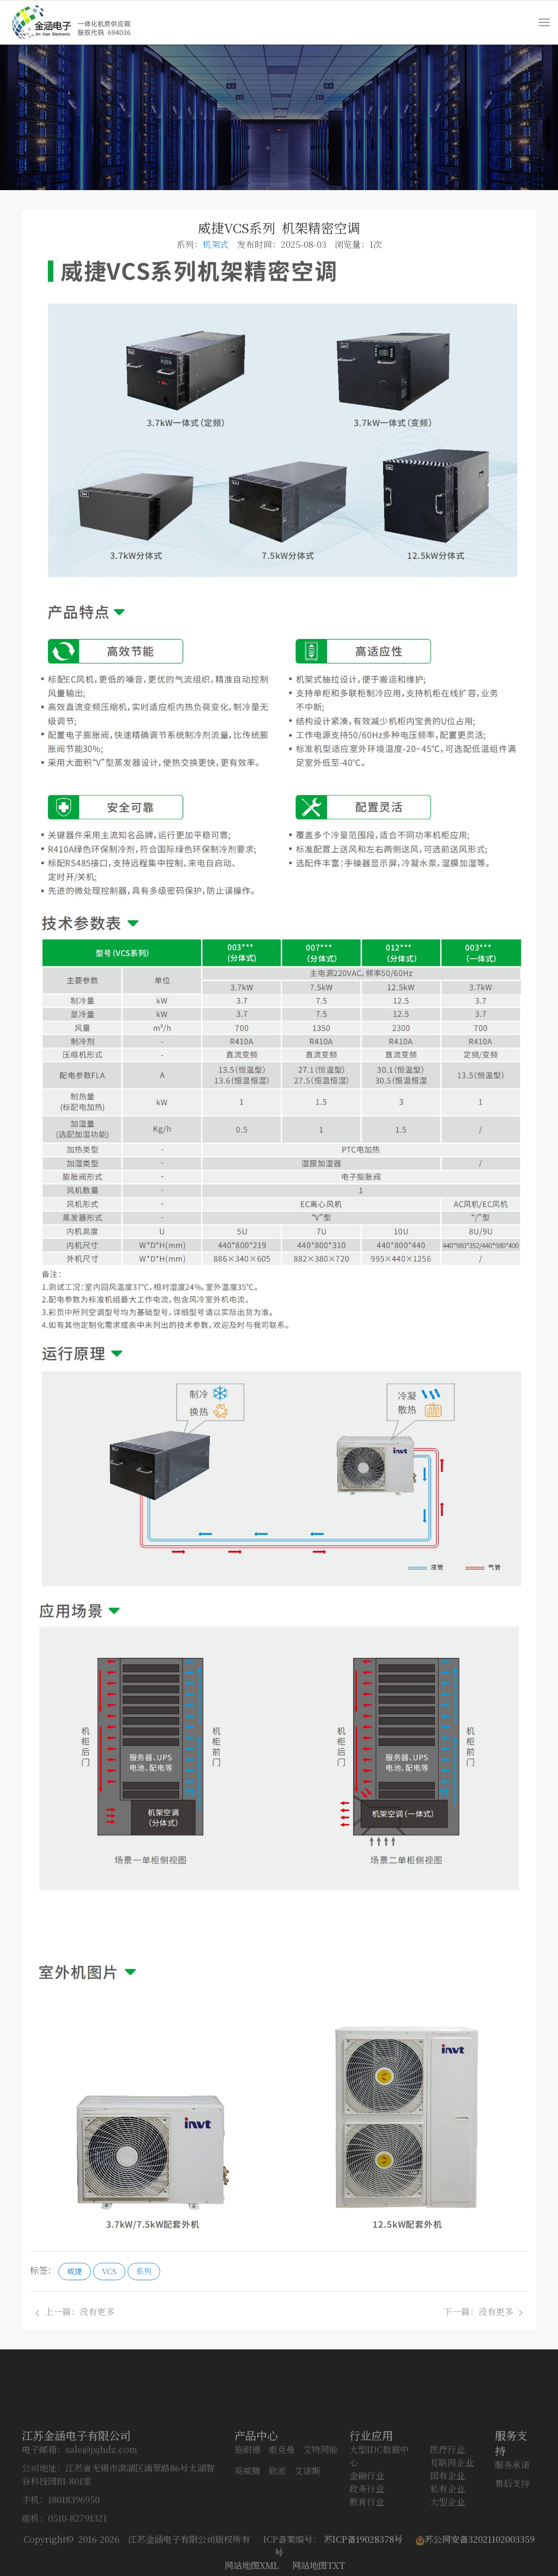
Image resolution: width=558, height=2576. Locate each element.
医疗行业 (447, 2510)
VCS (109, 2271)
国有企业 (447, 2536)
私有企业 (447, 2549)
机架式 (216, 244)
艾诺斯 (307, 2531)
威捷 (74, 2271)
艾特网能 (320, 2510)
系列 (143, 2271)
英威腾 (247, 2531)
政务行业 (366, 2549)
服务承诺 (512, 2525)
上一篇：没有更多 (74, 2311)
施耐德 (247, 2510)
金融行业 (366, 2536)
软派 (277, 2531)
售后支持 (512, 2544)
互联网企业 (452, 2523)
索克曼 (282, 2510)
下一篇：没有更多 (483, 2311)
